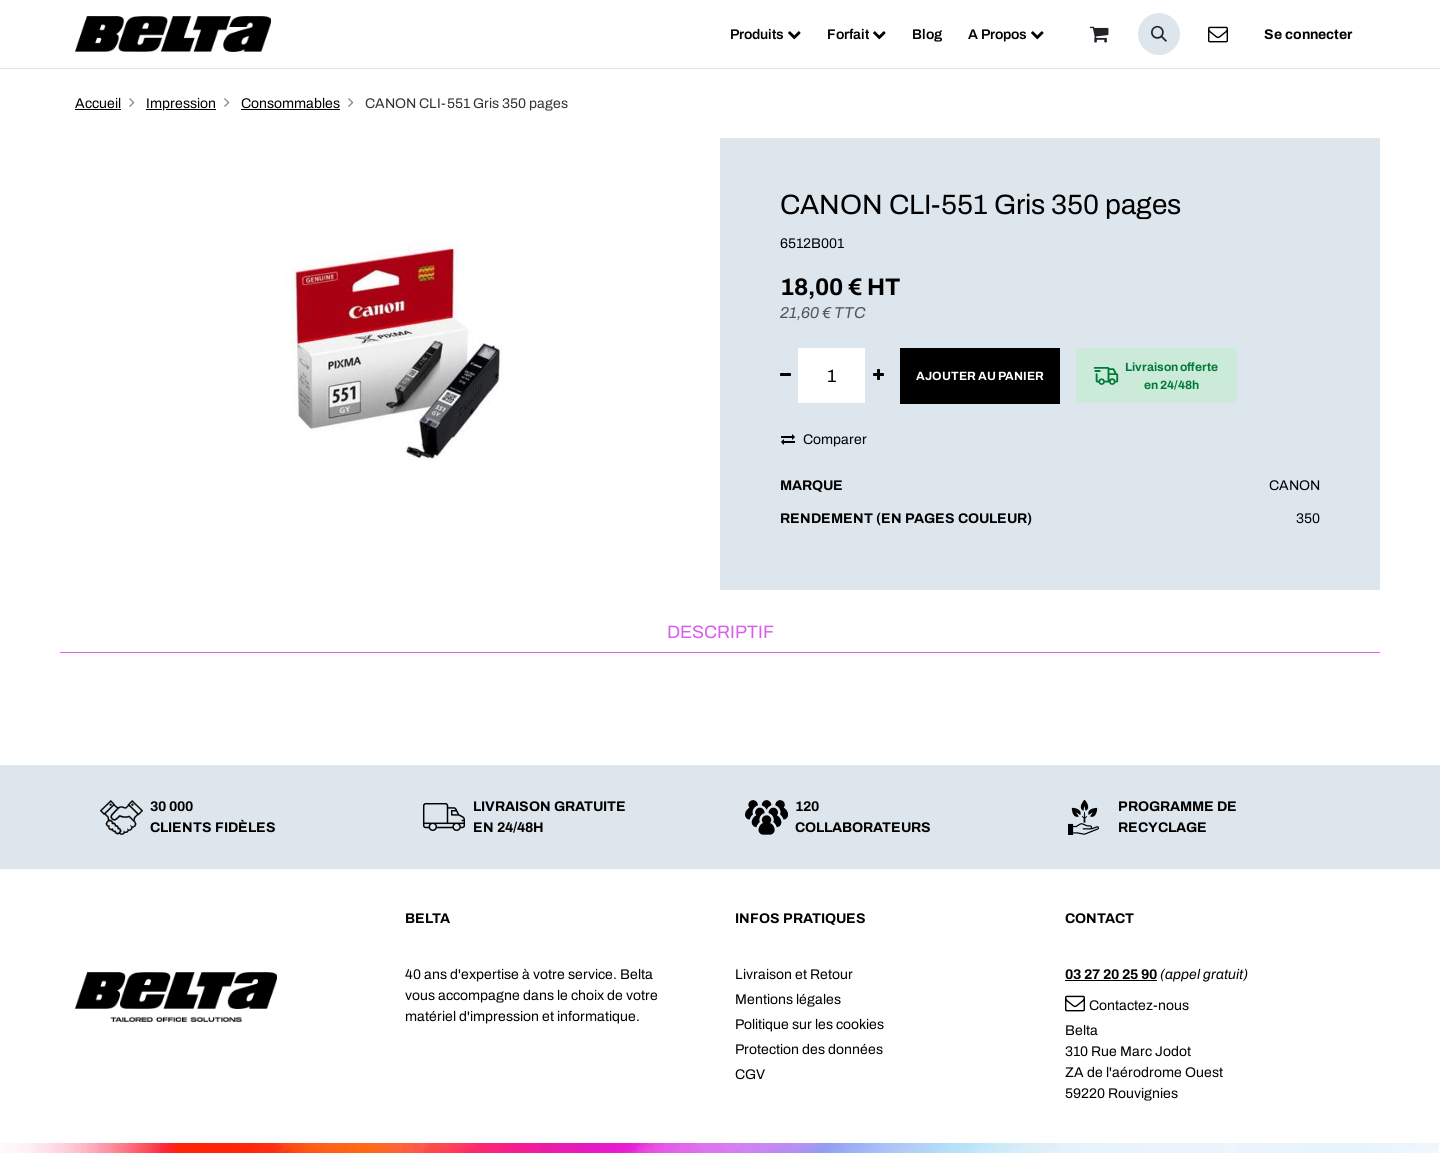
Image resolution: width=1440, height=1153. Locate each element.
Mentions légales (788, 999)
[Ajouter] (878, 375)
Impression (181, 103)
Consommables (290, 103)
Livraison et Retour (794, 974)
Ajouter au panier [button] (980, 376)
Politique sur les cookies (809, 1024)
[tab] (720, 633)
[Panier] (1099, 34)
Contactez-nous (1127, 1005)
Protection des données (809, 1049)
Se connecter (1308, 34)
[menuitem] (765, 34)
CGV (750, 1074)
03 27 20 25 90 (1111, 974)
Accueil (98, 103)
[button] (1159, 34)
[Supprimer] (785, 375)
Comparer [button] (824, 439)
